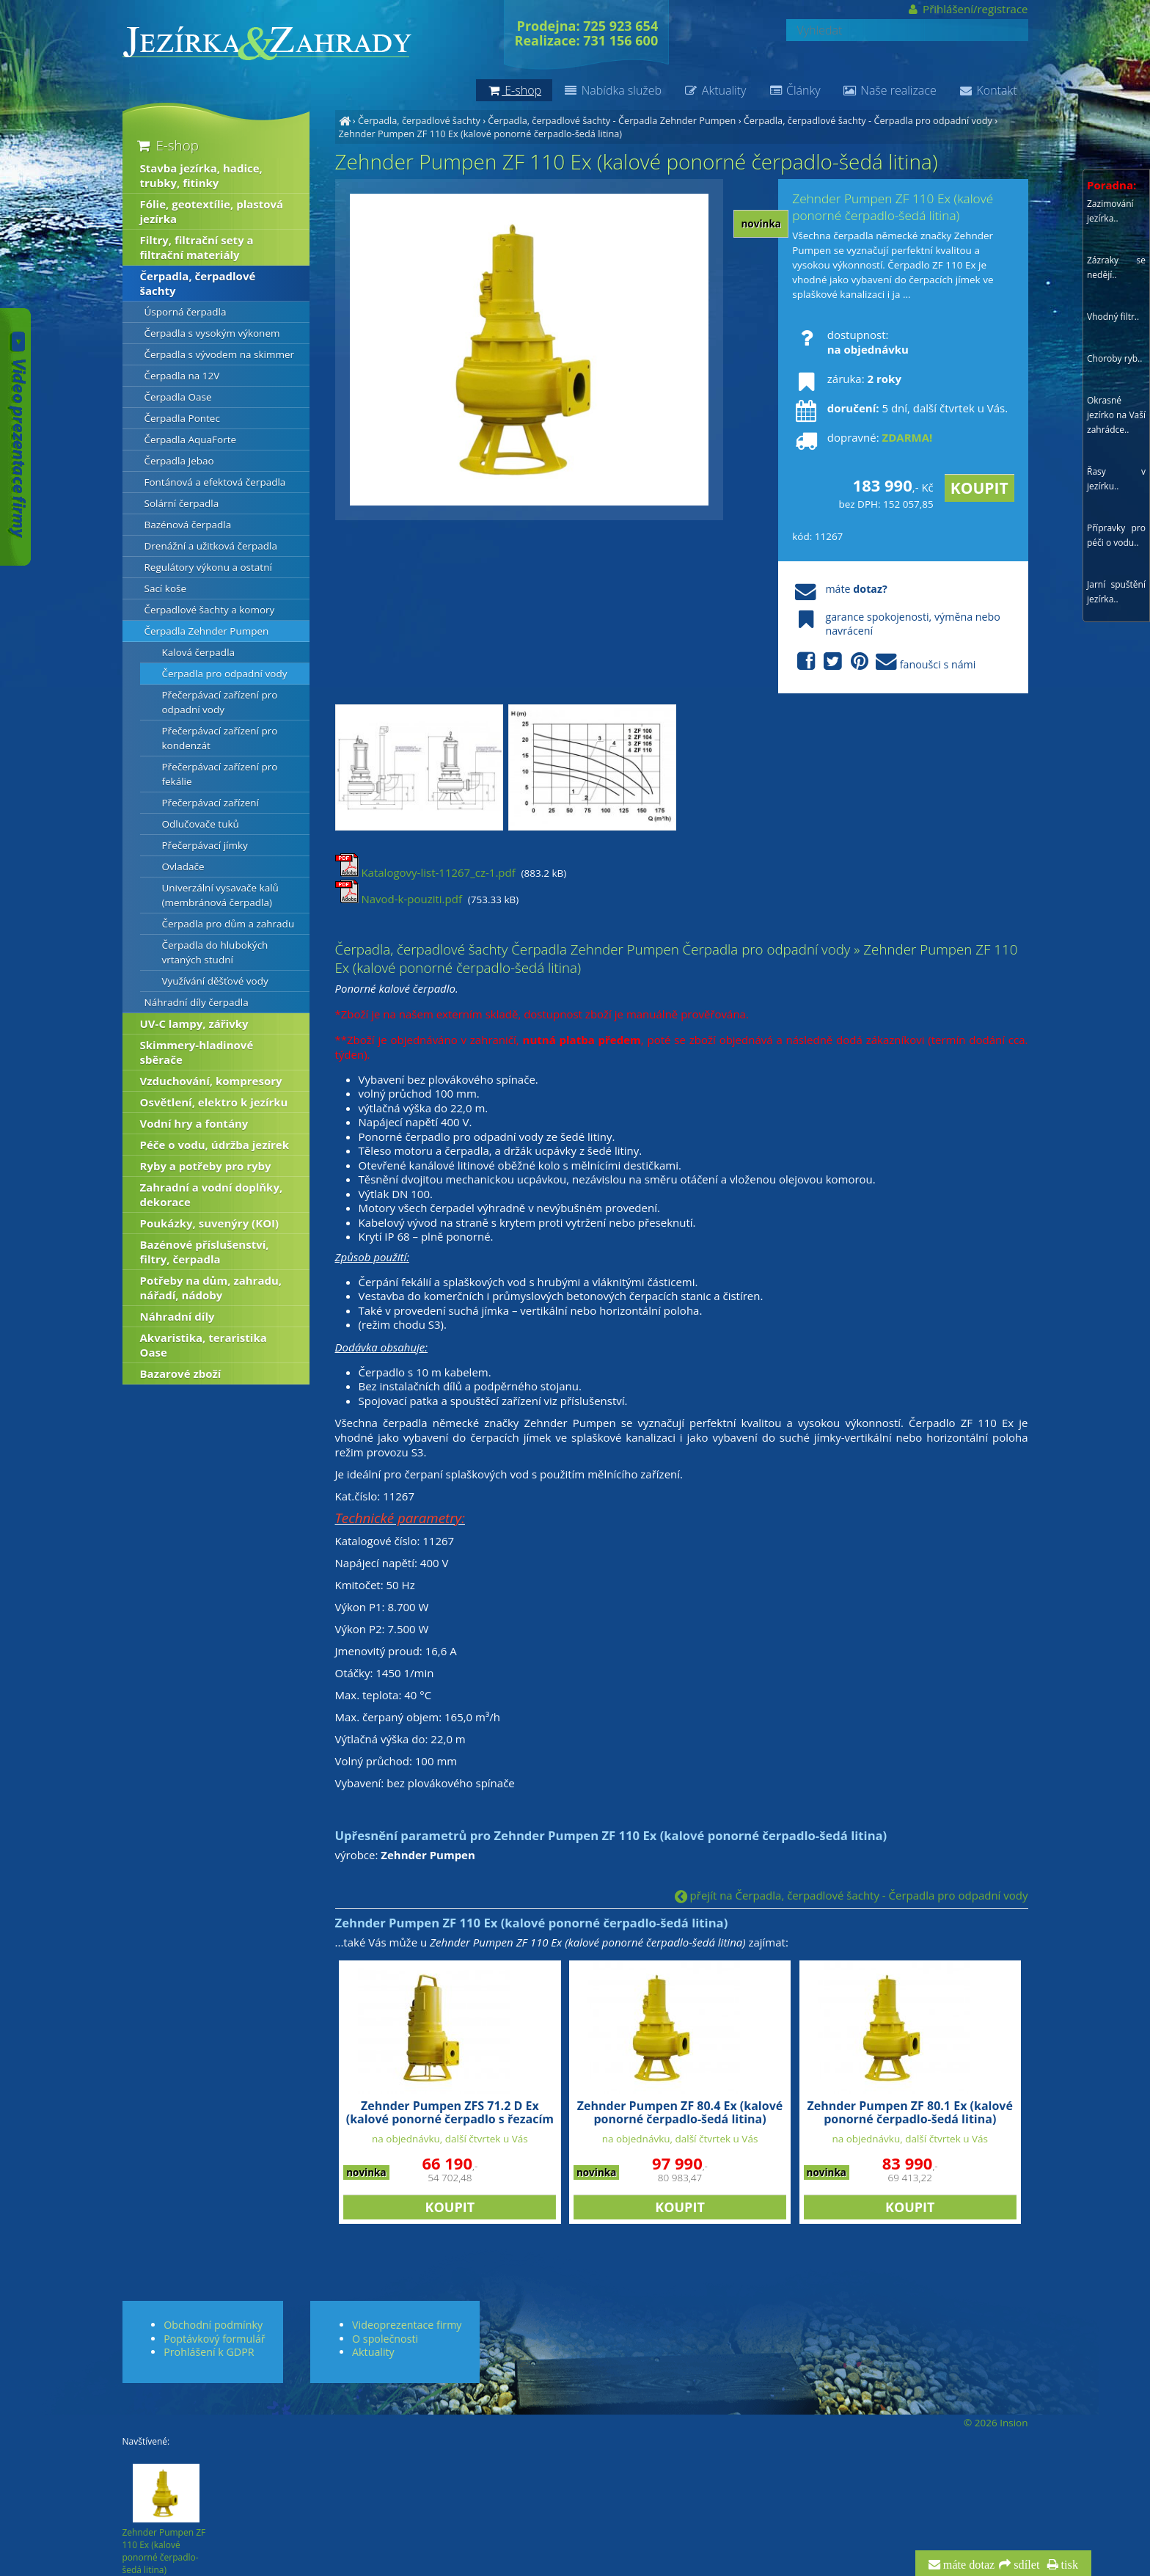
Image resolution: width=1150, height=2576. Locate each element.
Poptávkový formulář (214, 2339)
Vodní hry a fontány (194, 1123)
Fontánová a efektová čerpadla (215, 482)
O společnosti (385, 2339)
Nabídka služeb (612, 90)
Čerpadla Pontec (182, 418)
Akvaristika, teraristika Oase (203, 1345)
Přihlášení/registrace (967, 8)
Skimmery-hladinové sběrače (197, 1052)
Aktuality (715, 90)
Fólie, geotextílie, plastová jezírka (212, 211)
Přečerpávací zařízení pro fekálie (220, 774)
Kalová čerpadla (198, 652)
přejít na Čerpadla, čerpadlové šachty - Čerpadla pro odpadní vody (851, 1895)
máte (839, 589)
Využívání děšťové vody (215, 981)
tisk (1068, 2565)
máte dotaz (967, 2565)
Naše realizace (890, 90)
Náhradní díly (177, 1316)
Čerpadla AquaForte (190, 439)
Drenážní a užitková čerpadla (211, 545)
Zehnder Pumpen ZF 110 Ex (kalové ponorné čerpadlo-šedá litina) (481, 133)
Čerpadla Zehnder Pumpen (206, 631)
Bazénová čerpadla (188, 524)
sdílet (1025, 2565)
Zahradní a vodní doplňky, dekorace (211, 1194)
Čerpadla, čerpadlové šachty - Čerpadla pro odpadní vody (868, 120)
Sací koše (165, 588)
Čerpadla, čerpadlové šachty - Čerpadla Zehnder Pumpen (612, 120)
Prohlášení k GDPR (209, 2352)
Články (794, 90)
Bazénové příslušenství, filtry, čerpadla (204, 1251)
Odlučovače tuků (200, 824)
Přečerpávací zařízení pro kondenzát (220, 738)
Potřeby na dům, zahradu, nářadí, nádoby (211, 1287)
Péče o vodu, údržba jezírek (215, 1144)
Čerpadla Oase (178, 397)
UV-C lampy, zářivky (194, 1023)
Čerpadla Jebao (179, 460)
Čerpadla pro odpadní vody (225, 673)
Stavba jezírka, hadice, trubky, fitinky (201, 175)
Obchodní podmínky (213, 2325)
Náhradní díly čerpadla (196, 1002)
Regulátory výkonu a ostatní (208, 567)
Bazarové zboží (180, 1373)
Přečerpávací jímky (205, 845)
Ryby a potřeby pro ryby (205, 1166)
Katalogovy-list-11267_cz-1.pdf (425, 872)
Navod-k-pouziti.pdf (398, 898)
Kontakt (988, 90)
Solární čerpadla (181, 503)
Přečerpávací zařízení (211, 802)
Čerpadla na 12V (182, 375)
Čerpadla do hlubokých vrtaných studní (215, 952)
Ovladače (183, 866)
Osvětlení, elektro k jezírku (214, 1102)
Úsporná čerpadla (185, 311)
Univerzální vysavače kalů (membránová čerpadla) (220, 895)
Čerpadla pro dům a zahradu (228, 923)
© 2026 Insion (996, 2422)
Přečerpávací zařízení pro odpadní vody (220, 702)
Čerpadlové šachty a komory (209, 609)
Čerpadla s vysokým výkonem (212, 333)
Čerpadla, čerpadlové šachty (419, 120)
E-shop (167, 145)
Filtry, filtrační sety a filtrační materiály (197, 247)
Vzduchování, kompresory (211, 1080)
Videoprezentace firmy (406, 2325)
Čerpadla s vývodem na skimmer (219, 354)
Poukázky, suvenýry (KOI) (209, 1223)
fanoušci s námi (883, 662)
